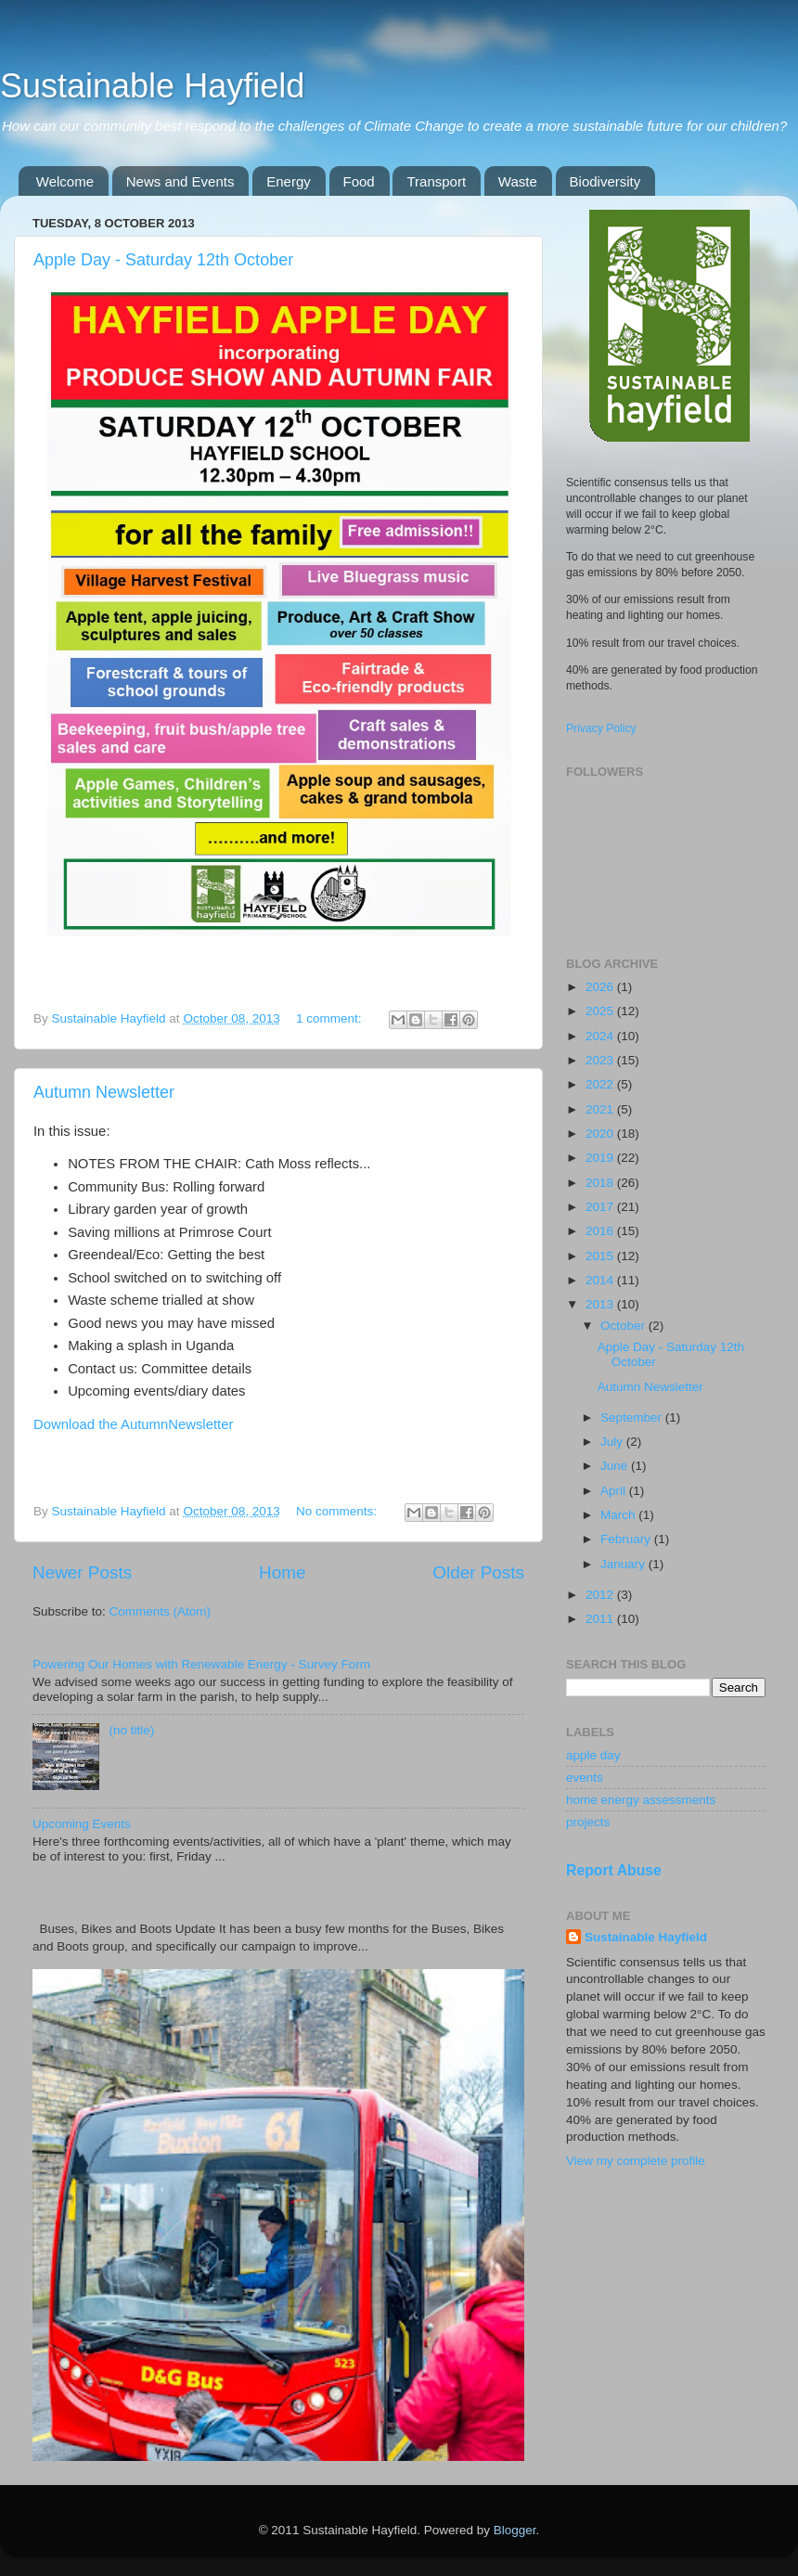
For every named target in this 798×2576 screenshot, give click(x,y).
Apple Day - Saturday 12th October (163, 260)
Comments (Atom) (160, 1611)
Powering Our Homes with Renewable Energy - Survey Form (201, 1664)
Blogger (515, 2530)
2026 (601, 987)
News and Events (180, 181)
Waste (517, 181)
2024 (601, 1036)
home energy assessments (640, 1800)
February (627, 1539)
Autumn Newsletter (103, 1092)
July (613, 1442)
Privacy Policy (601, 728)
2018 (601, 1183)
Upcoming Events (81, 1824)
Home (282, 1572)
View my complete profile (635, 2161)
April (614, 1491)
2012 (601, 1595)
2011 (601, 1619)
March (619, 1515)
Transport (436, 181)
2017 (601, 1207)
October (624, 1326)
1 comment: (330, 1018)
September (632, 1417)
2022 (601, 1084)
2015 (601, 1256)
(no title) (131, 1730)
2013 (601, 1304)
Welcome (65, 181)
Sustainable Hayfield (152, 86)
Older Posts (478, 1572)
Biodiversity (605, 181)
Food (359, 181)
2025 (601, 1011)
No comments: (338, 1511)
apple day (593, 1755)
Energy (288, 181)
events (584, 1777)
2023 (601, 1060)
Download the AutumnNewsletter (133, 1424)
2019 (601, 1158)
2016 (601, 1231)
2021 (601, 1109)
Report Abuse (614, 1870)
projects (588, 1822)
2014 (601, 1280)
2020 (601, 1133)
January (624, 1564)
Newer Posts (82, 1572)
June (615, 1466)
